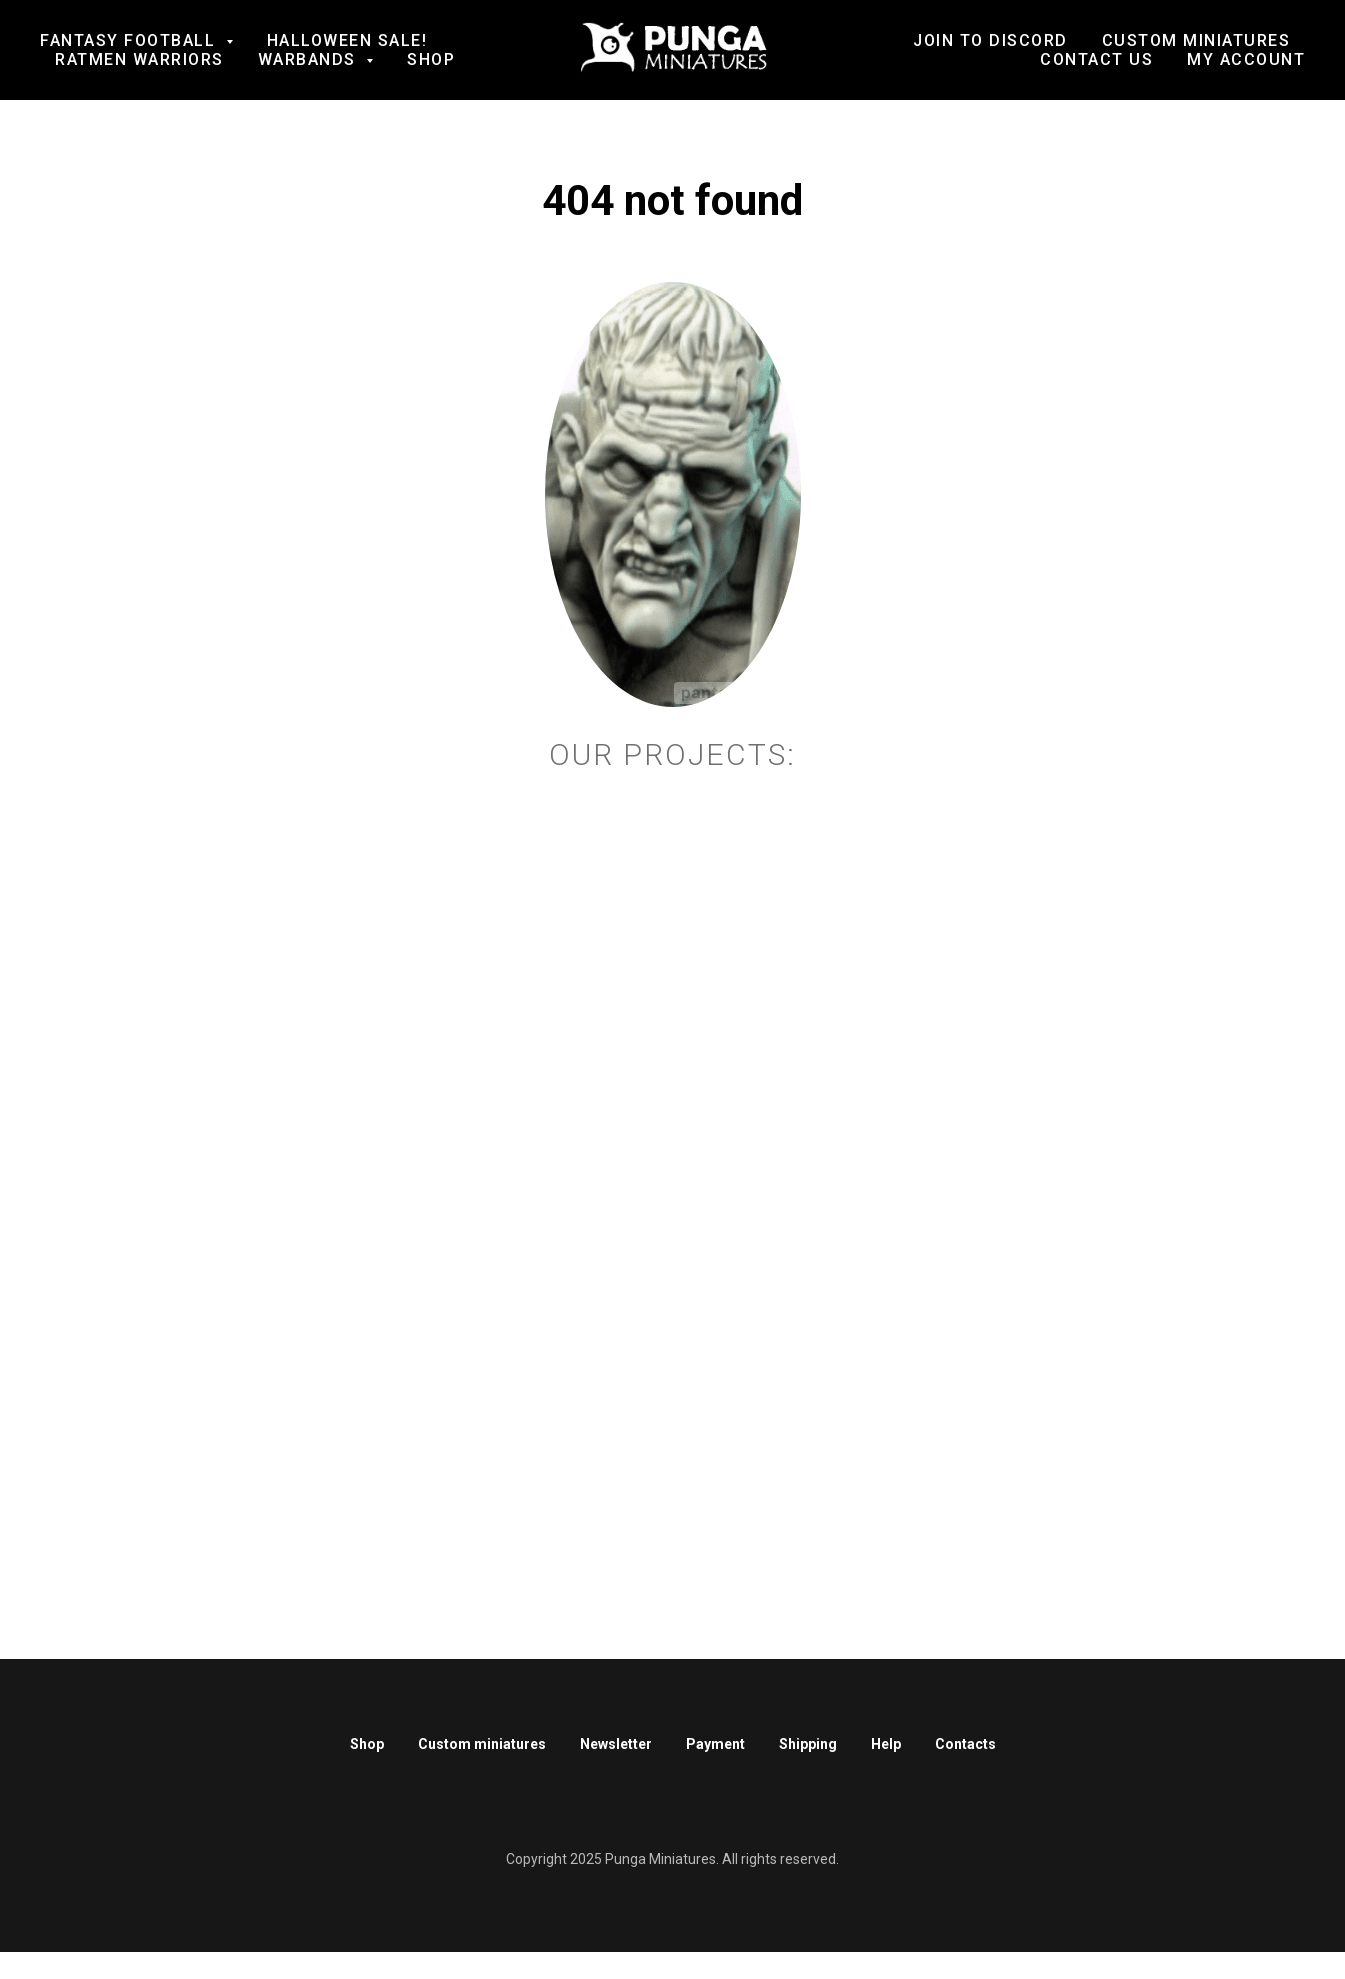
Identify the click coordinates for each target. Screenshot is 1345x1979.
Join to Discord (990, 40)
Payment (715, 1744)
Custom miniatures (482, 1744)
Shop (431, 59)
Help (886, 1744)
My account (1246, 59)
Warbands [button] (310, 59)
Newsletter (616, 1744)
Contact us (1096, 59)
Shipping (808, 1744)
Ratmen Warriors (139, 59)
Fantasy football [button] (130, 40)
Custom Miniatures (1196, 40)
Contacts (965, 1744)
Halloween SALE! (347, 40)
